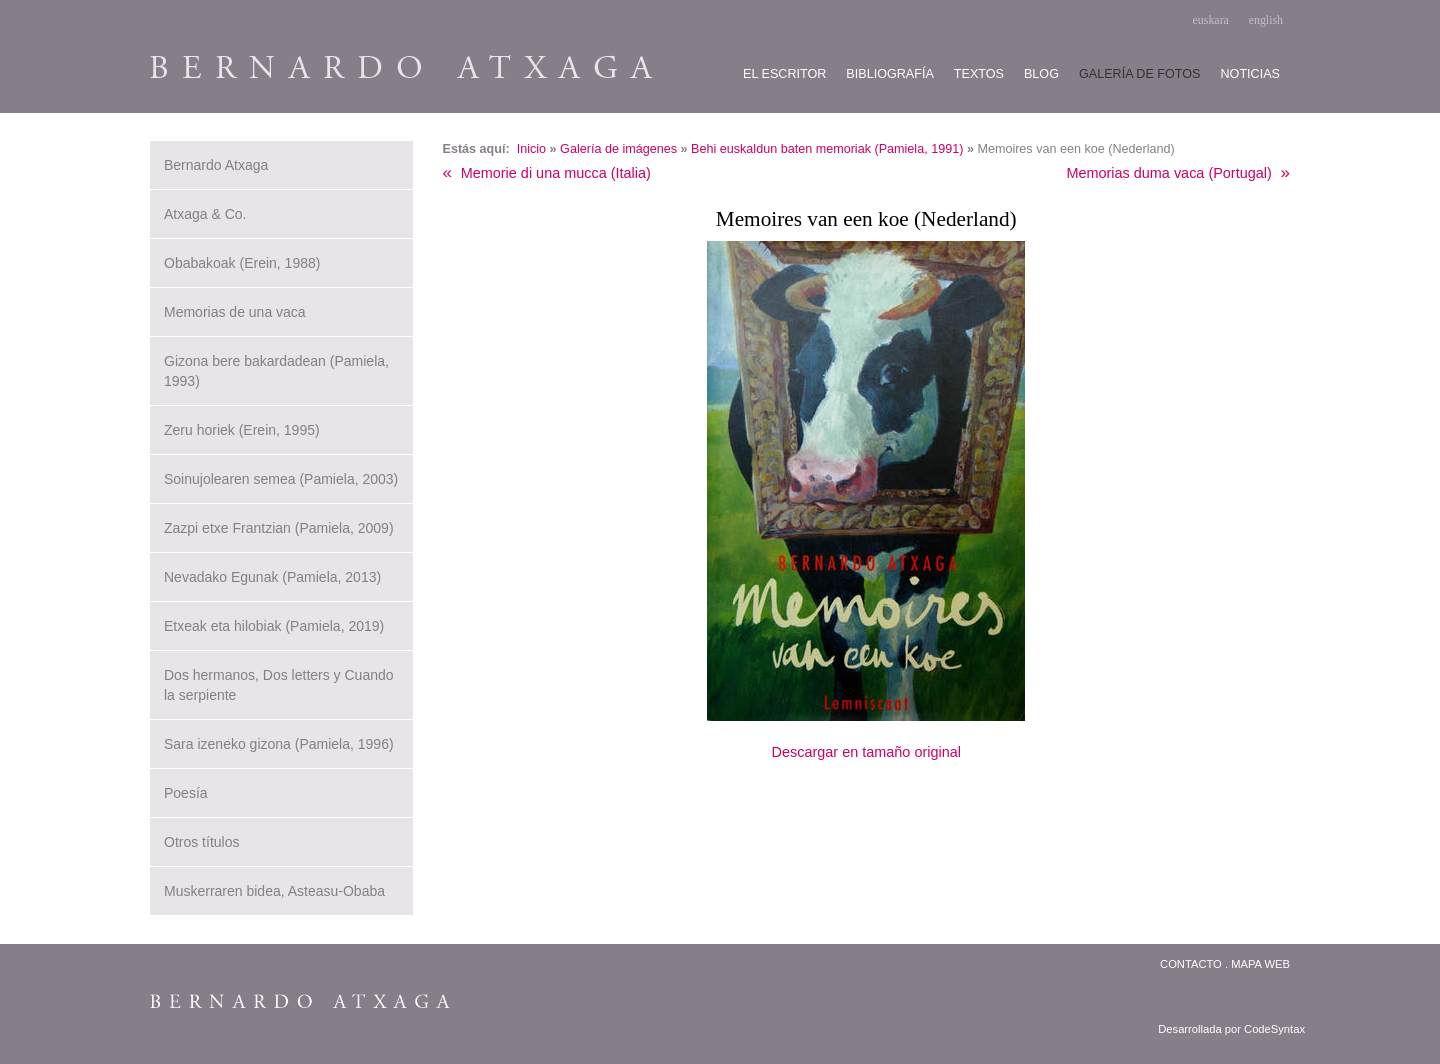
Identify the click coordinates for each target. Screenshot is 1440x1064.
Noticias (1250, 74)
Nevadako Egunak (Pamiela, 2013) (272, 577)
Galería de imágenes (618, 149)
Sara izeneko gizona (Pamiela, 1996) (279, 744)
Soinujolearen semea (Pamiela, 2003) (281, 479)
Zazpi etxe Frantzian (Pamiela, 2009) (279, 528)
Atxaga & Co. (205, 214)
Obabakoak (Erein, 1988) (242, 263)
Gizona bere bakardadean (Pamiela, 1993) (276, 371)
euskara (1211, 20)
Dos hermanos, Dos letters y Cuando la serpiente (279, 685)
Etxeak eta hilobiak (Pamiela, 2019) (274, 626)
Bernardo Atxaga (216, 165)
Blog (1041, 74)
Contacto (1191, 964)
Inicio (531, 149)
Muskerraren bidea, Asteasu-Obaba (274, 891)
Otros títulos (201, 842)
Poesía (186, 793)
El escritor (784, 74)
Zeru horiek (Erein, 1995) (242, 430)
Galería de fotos (1140, 74)
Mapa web (1260, 964)
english (1266, 20)
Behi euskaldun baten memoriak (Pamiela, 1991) (827, 149)
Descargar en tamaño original (866, 752)
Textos (979, 74)
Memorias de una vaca (235, 312)
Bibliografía (889, 74)
